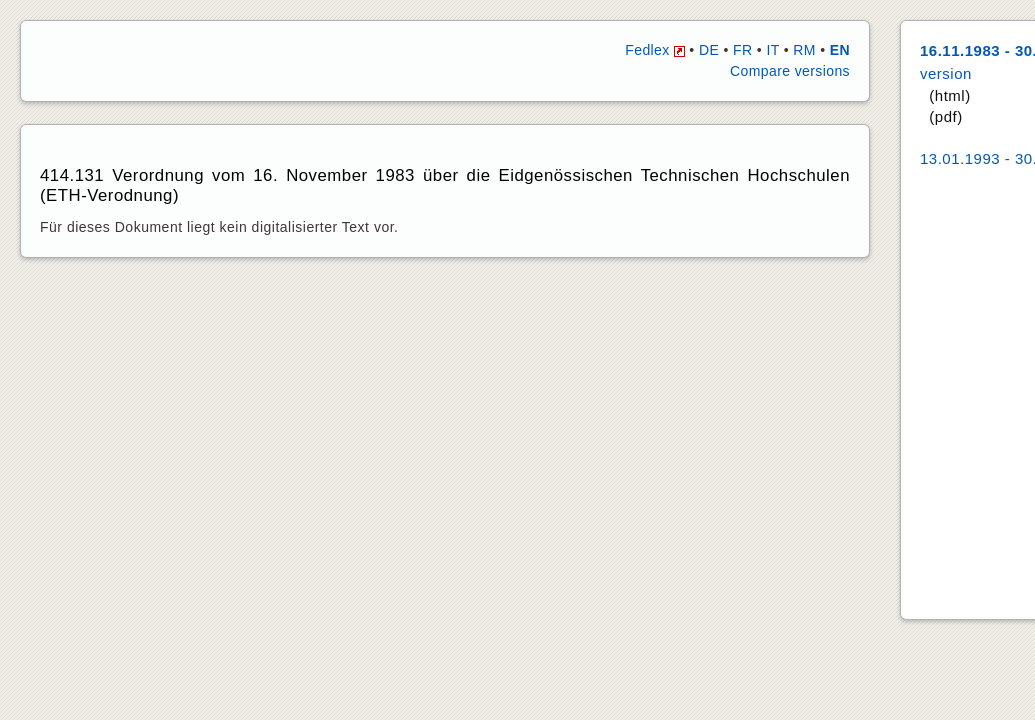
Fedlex (655, 50)
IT (772, 50)
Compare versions (790, 71)
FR (742, 50)
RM (804, 50)
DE (709, 50)
